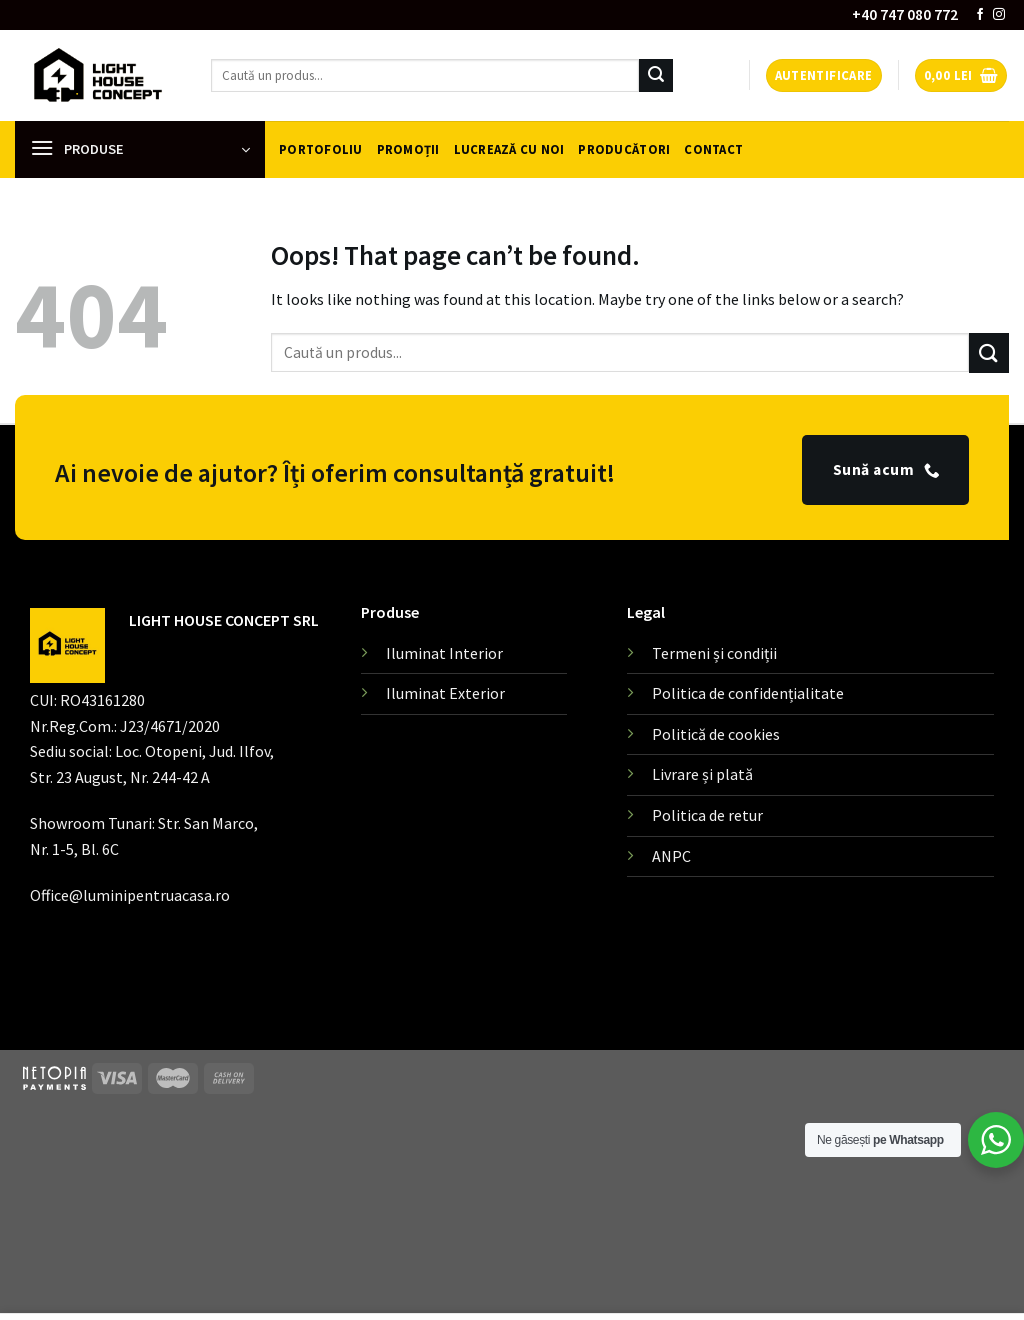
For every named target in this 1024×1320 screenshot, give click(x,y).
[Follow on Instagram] (999, 15)
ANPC (671, 856)
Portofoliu (321, 149)
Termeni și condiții (714, 653)
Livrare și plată (702, 774)
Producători (624, 149)
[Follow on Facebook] (980, 15)
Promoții (408, 149)
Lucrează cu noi (509, 149)
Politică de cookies (716, 734)
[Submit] (656, 76)
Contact (713, 149)
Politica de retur (707, 815)
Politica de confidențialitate (748, 693)
